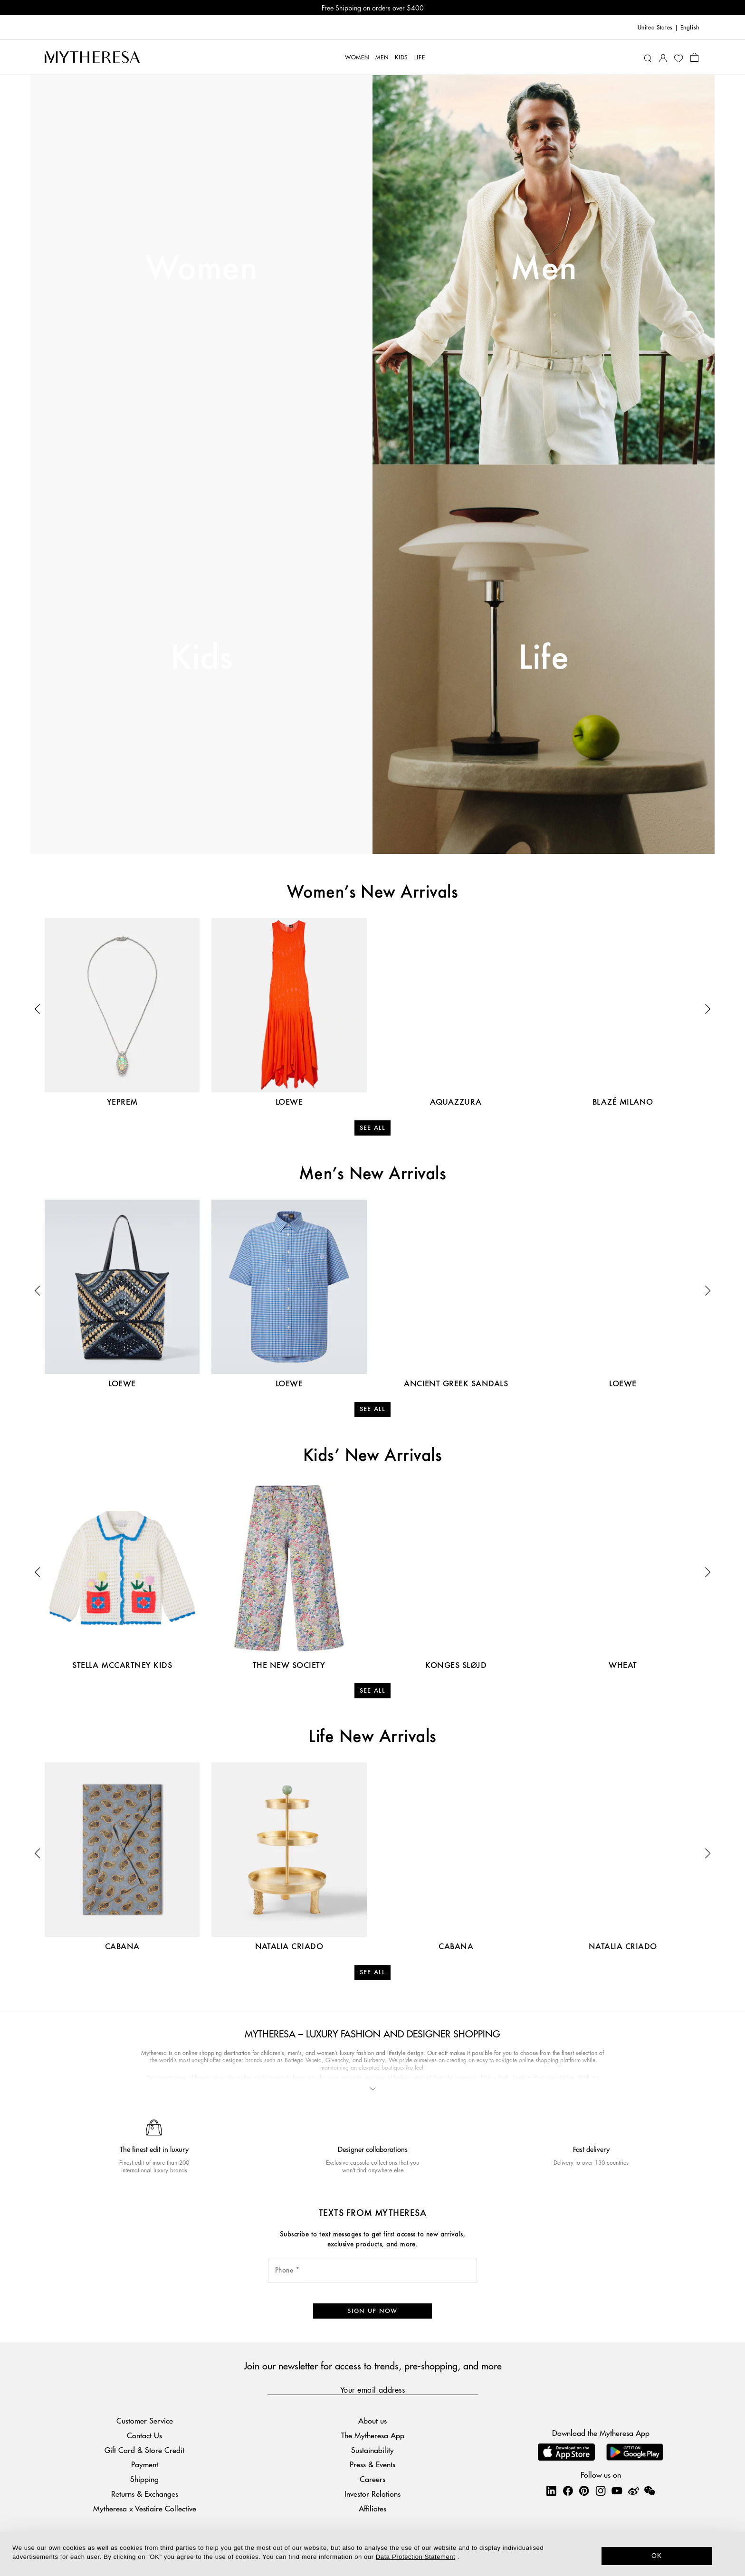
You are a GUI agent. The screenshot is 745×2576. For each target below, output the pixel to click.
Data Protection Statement (415, 2556)
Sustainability (372, 2449)
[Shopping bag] (694, 57)
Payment (144, 2464)
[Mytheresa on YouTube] (616, 2490)
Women (201, 269)
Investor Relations (372, 2493)
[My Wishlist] (678, 57)
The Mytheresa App (372, 2435)
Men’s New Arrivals (373, 1174)
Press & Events (372, 2464)
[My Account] (663, 57)
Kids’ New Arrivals (372, 1456)
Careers (372, 2478)
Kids (202, 659)
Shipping (144, 2478)
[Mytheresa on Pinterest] (584, 2490)
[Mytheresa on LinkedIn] (551, 2490)
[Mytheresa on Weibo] (633, 2490)
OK (656, 2555)
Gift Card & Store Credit (144, 2449)
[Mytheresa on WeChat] (649, 2490)
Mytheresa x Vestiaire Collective (144, 2508)
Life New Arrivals (372, 1737)
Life (543, 659)
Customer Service (144, 2420)
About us (372, 2420)
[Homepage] (92, 57)
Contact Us (144, 2435)
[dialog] (372, 2554)
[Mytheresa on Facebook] (567, 2490)
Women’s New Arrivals (372, 893)
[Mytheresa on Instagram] (600, 2490)
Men (543, 269)
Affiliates (372, 2508)
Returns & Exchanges (144, 2493)
